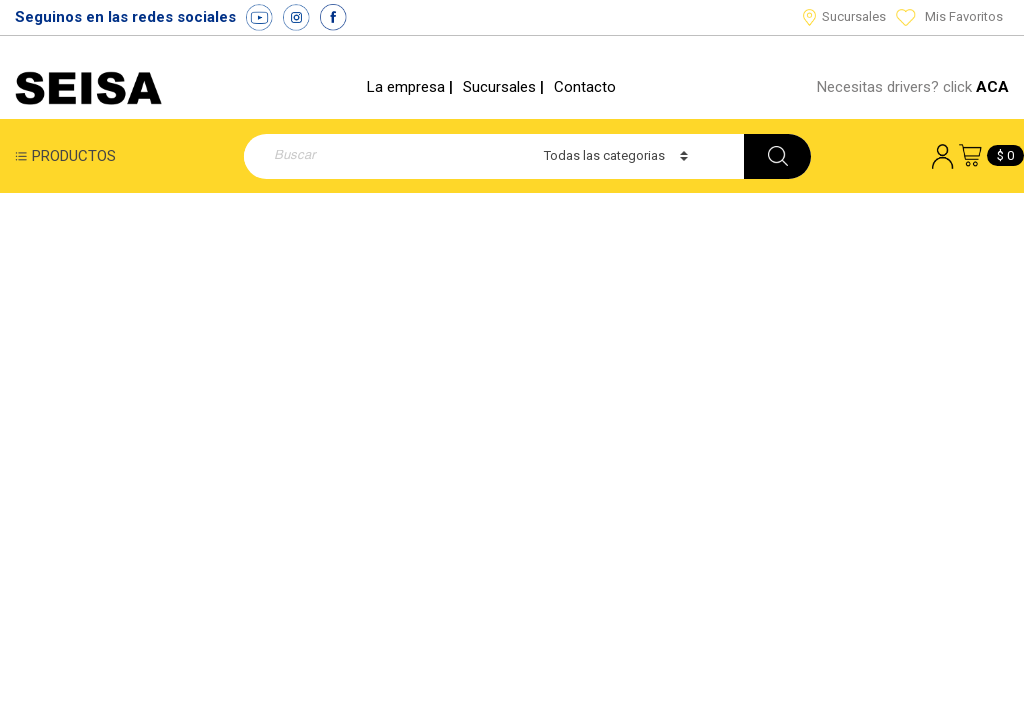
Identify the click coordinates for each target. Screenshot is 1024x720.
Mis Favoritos (949, 16)
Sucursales (844, 16)
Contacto (585, 87)
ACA (992, 87)
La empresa (406, 87)
